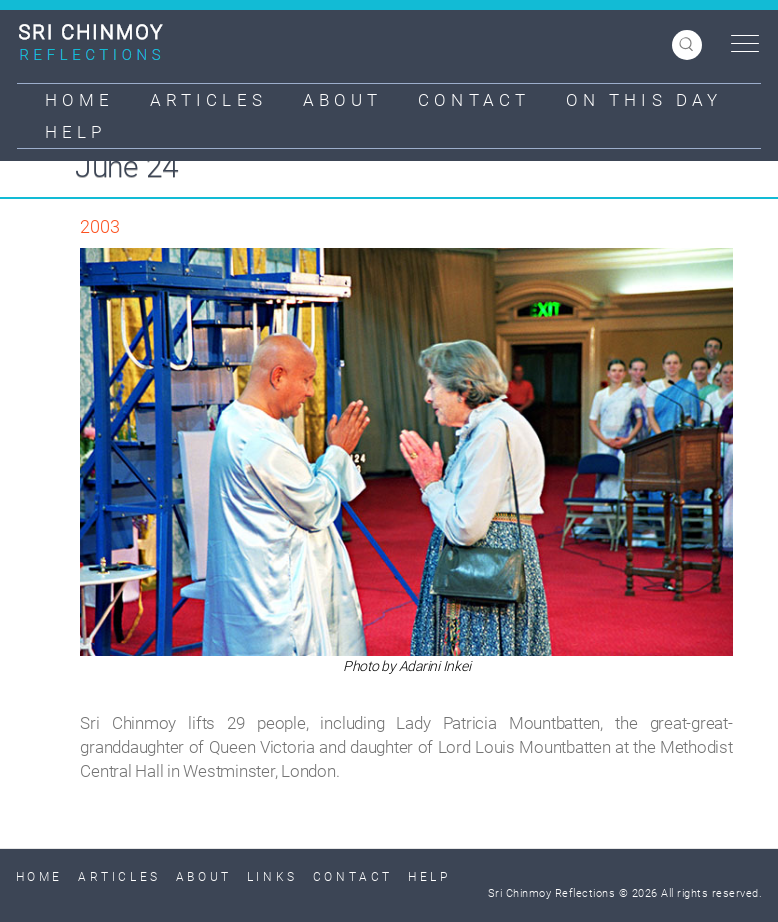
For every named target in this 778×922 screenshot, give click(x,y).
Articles (208, 100)
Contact (474, 100)
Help (75, 132)
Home (79, 100)
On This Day (644, 100)
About (343, 100)
